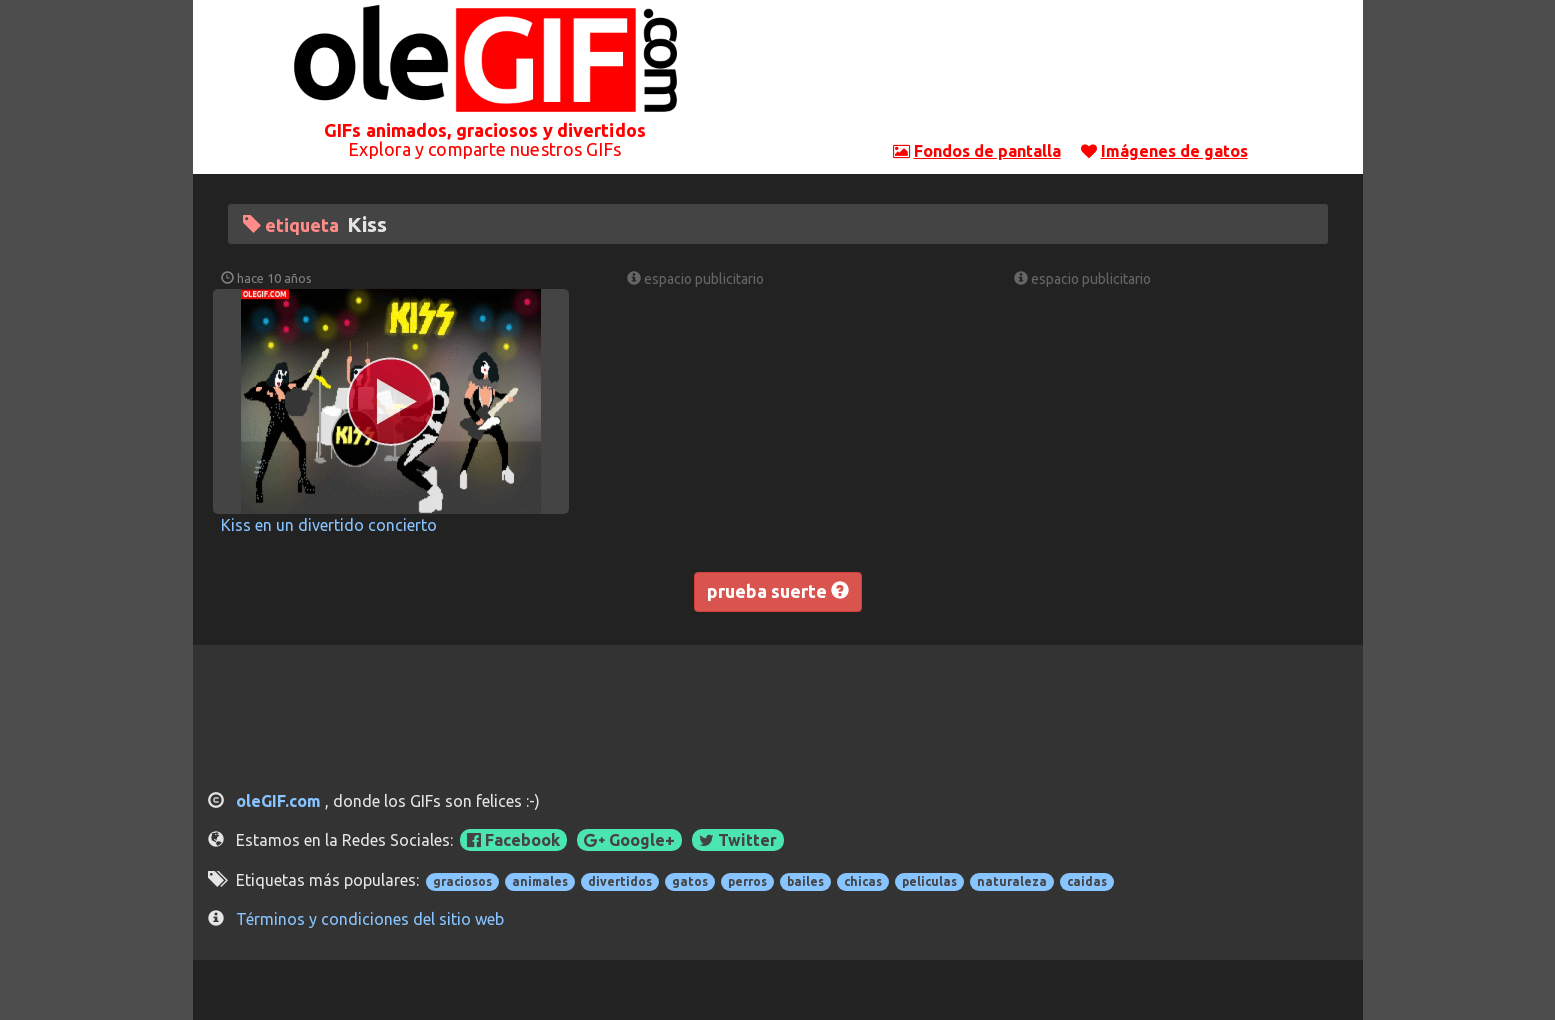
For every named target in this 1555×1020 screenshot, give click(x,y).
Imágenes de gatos (1174, 151)
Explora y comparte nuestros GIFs (484, 149)
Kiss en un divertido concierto (329, 525)
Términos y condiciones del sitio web (370, 919)
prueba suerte (778, 591)
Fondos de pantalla (987, 151)
